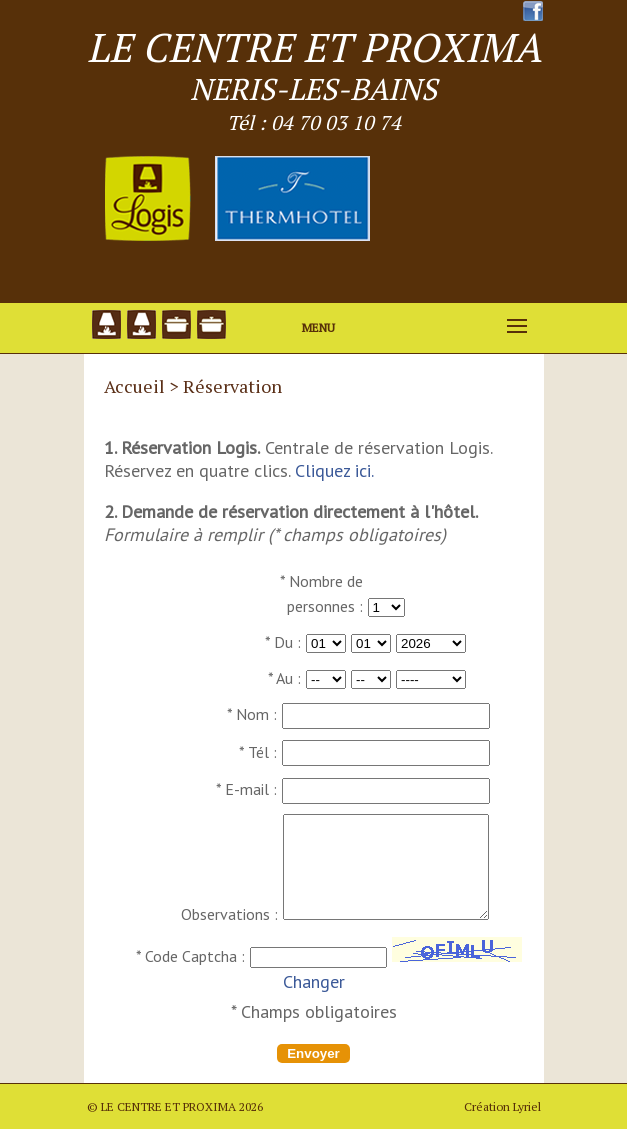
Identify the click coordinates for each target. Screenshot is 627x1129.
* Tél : (258, 752)
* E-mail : (246, 789)
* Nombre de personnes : (321, 593)
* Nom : (252, 714)
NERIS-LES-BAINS (313, 89)
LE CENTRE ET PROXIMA (314, 46)
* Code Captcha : (190, 956)
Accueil (134, 386)
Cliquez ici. (334, 470)
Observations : (229, 914)
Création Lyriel (502, 1106)
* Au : (284, 678)
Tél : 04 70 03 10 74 (314, 122)
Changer (314, 981)
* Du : (283, 642)
